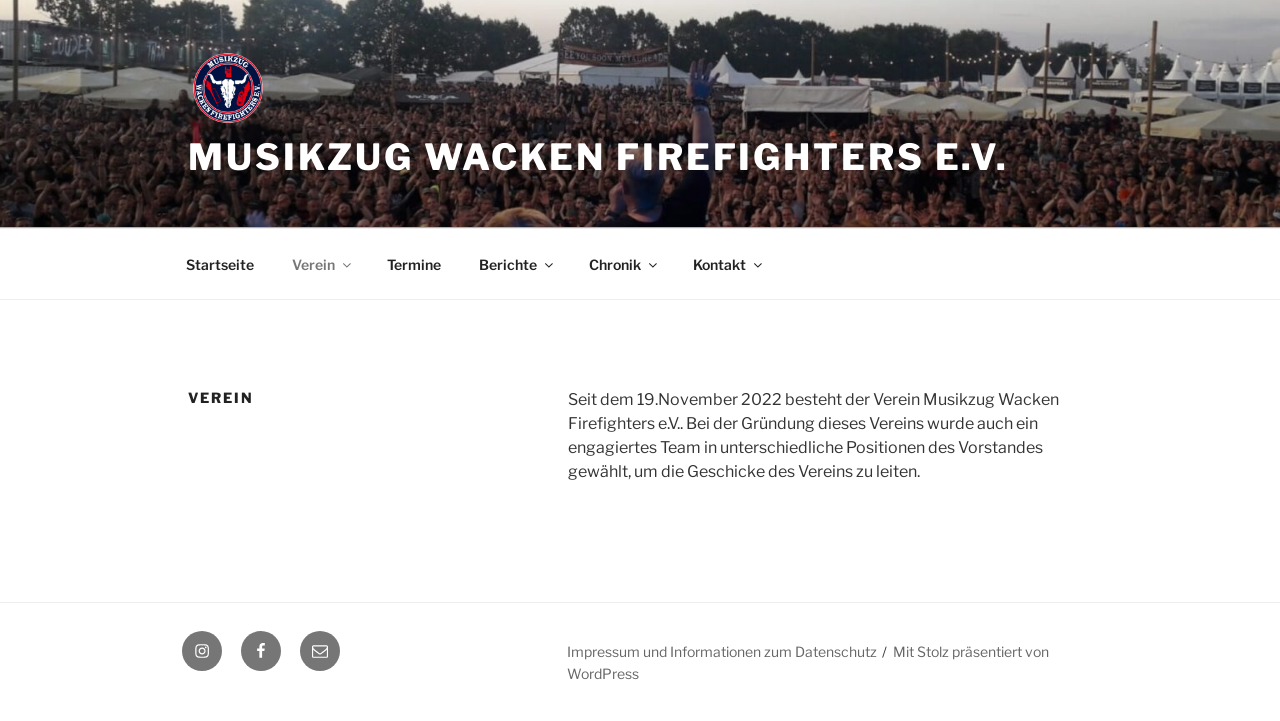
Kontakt (729, 264)
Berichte (517, 264)
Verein (323, 264)
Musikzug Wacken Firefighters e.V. (598, 157)
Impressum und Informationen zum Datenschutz (722, 651)
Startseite (220, 264)
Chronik (624, 264)
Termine (414, 264)
